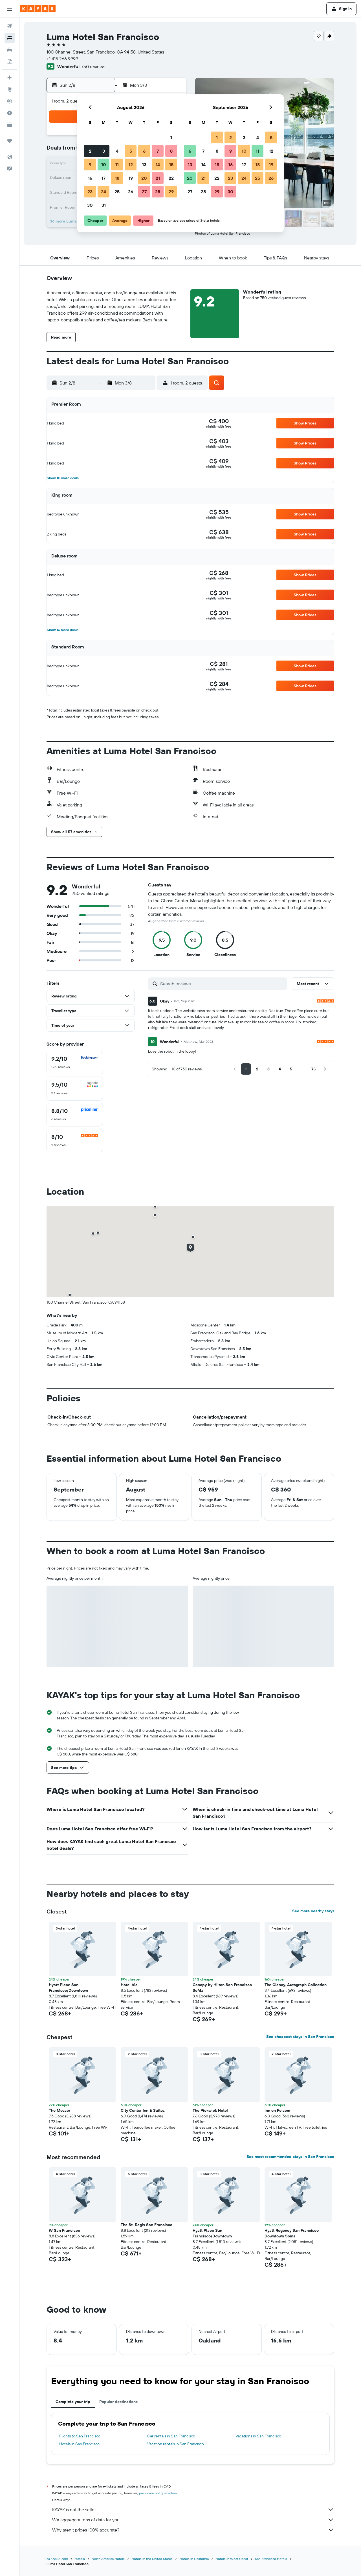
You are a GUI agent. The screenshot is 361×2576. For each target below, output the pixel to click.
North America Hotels (108, 2559)
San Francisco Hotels (271, 2559)
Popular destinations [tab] (118, 2401)
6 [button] (144, 151)
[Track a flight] (9, 101)
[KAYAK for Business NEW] (9, 124)
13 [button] (144, 164)
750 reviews (93, 66)
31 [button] (104, 205)
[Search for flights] (9, 26)
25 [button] (117, 191)
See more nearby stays (313, 1910)
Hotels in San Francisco (79, 2443)
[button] (9, 9)
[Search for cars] (9, 49)
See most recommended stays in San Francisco (290, 2156)
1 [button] (171, 137)
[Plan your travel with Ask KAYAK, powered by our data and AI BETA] (9, 77)
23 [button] (90, 191)
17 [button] (103, 178)
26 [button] (130, 191)
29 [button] (171, 191)
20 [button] (144, 178)
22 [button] (171, 178)
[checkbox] (75, 1062)
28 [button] (157, 191)
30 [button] (90, 205)
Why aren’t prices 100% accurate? (193, 2529)
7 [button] (158, 151)
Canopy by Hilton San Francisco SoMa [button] (222, 1987)
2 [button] (90, 151)
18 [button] (117, 178)
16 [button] (90, 178)
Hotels (80, 2559)
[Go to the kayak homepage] (38, 8)
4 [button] (117, 151)
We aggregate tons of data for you (193, 2519)
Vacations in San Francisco (258, 2436)
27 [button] (144, 191)
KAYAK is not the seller (193, 2509)
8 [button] (171, 151)
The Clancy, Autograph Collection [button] (296, 1984)
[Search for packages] (9, 61)
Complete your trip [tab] (73, 2401)
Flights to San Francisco (79, 2436)
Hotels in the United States (152, 2559)
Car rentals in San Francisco (171, 2436)
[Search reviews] (222, 984)
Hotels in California (194, 2559)
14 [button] (158, 164)
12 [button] (131, 164)
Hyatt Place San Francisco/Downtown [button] (68, 1987)
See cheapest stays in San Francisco (300, 2036)
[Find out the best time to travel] (9, 113)
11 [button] (117, 164)
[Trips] (9, 140)
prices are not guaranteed (158, 2493)
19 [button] (131, 178)
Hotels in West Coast (231, 2559)
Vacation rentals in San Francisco (175, 2443)
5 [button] (130, 151)
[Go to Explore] (9, 89)
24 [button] (103, 191)
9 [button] (90, 164)
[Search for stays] (9, 37)
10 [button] (103, 164)
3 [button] (103, 151)
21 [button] (158, 178)
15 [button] (171, 164)
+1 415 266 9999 (62, 58)
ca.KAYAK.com (57, 2559)
